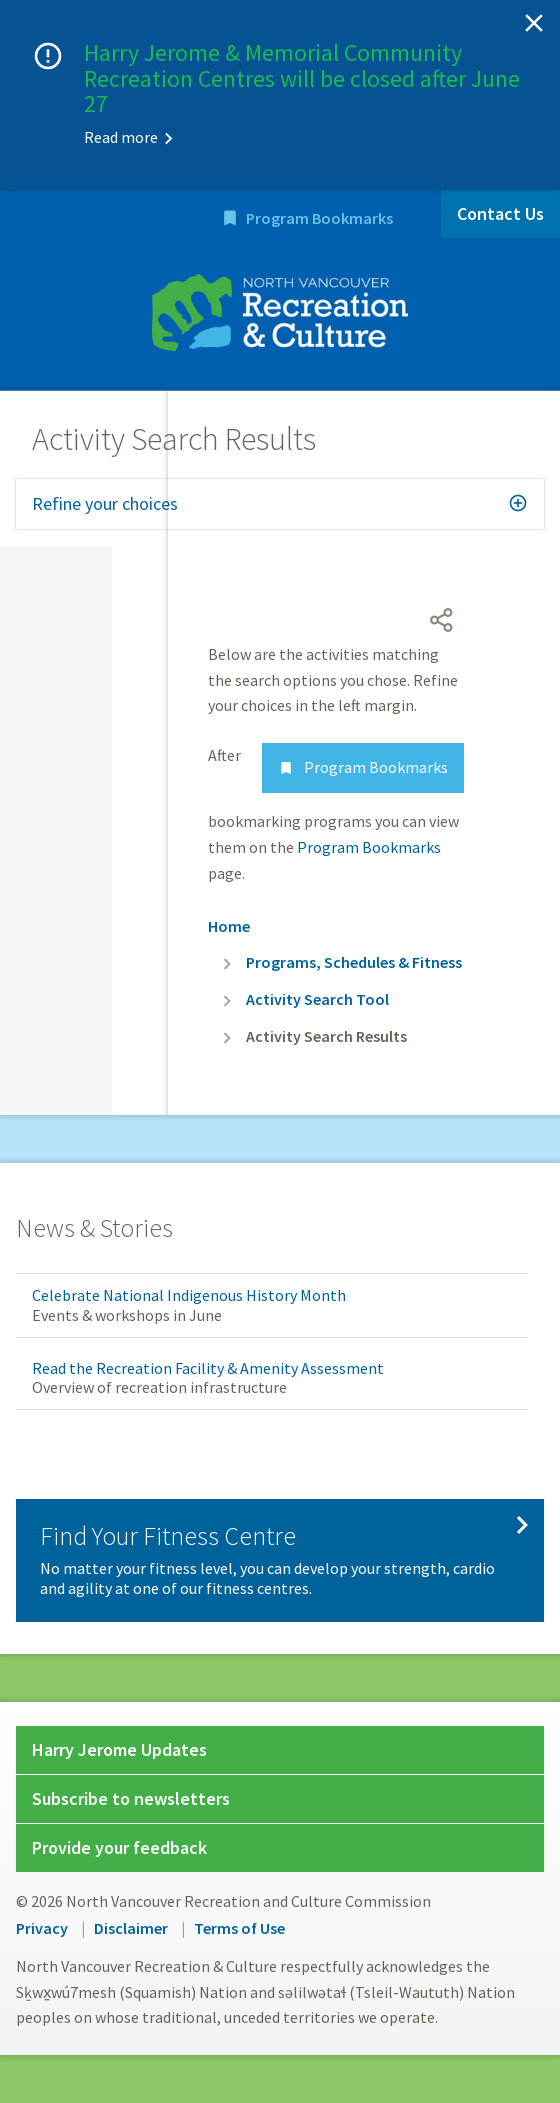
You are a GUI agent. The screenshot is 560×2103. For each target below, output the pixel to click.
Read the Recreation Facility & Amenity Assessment (208, 1368)
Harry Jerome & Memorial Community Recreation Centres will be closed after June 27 (302, 78)
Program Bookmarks (319, 218)
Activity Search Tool (317, 999)
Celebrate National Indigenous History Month (189, 1295)
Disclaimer (131, 1928)
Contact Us (500, 213)
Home (229, 926)
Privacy (42, 1928)
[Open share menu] (442, 620)
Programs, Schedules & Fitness (354, 962)
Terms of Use (239, 1928)
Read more (121, 137)
